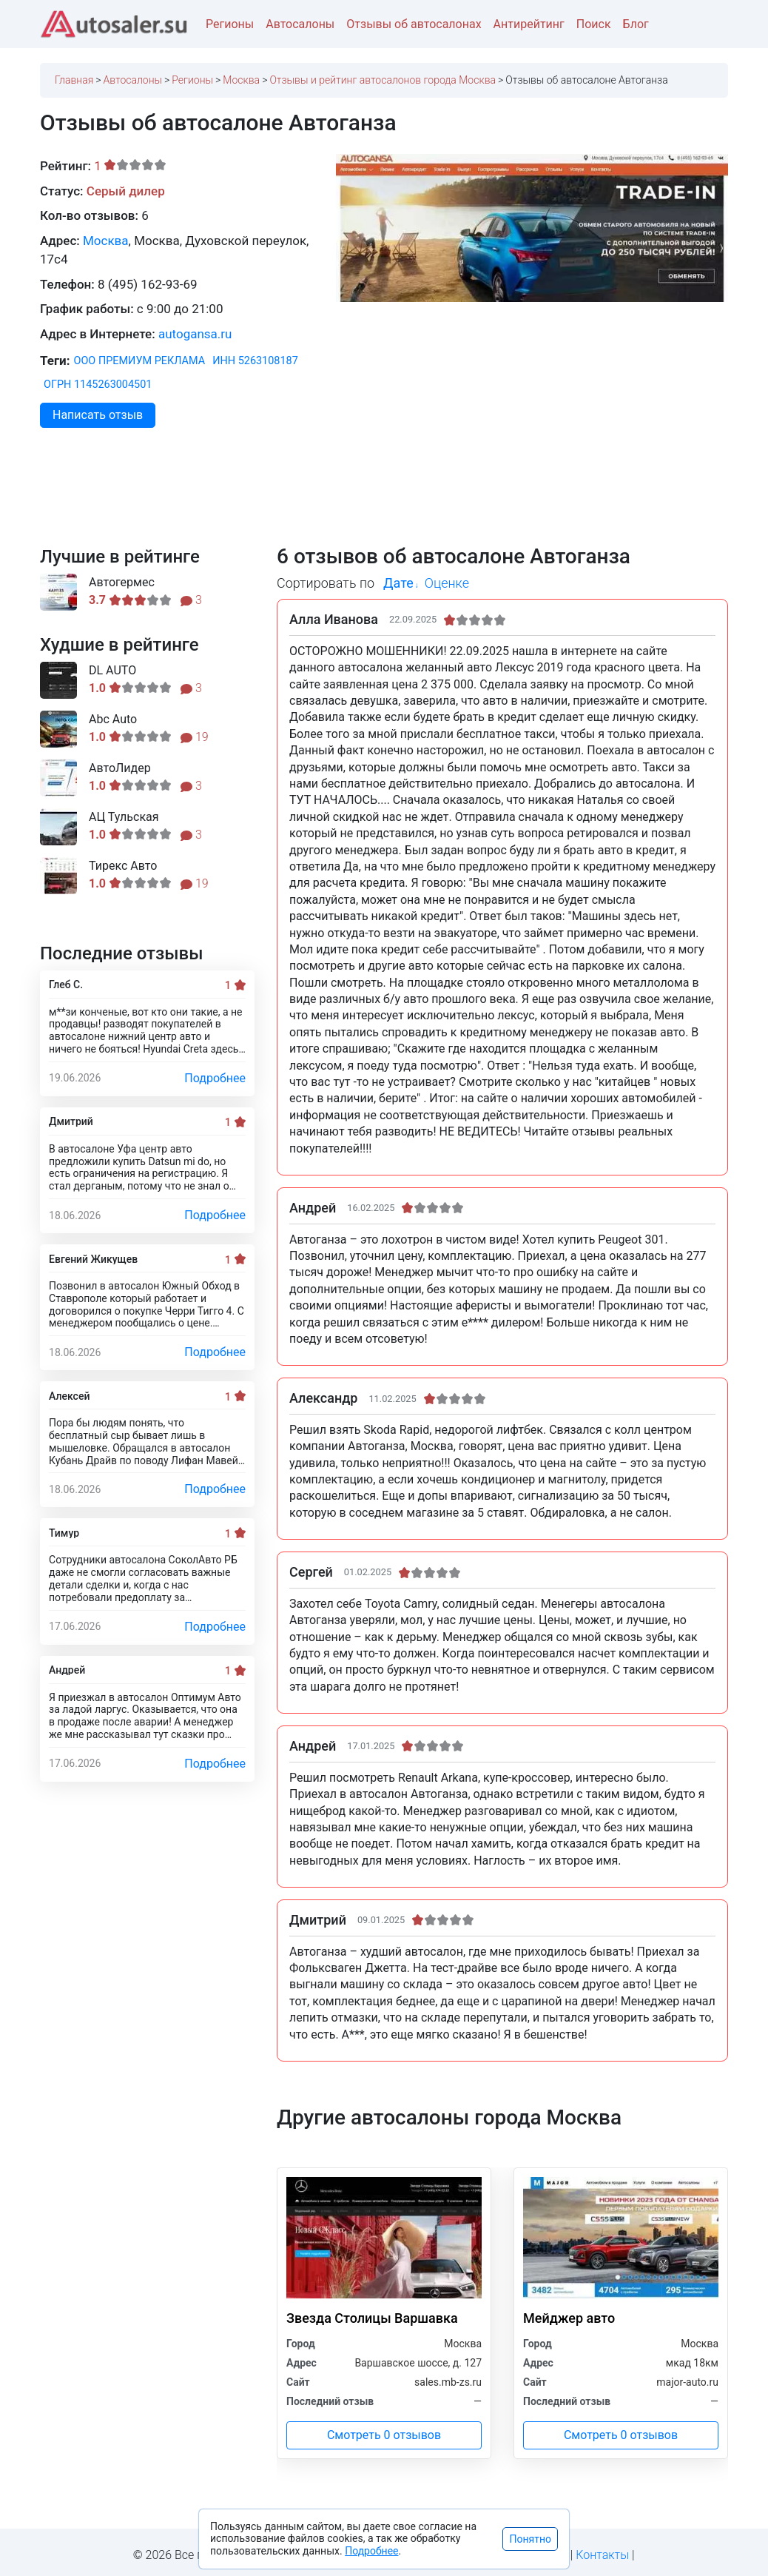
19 (195, 737)
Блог (636, 24)
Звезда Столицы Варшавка (372, 2318)
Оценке (447, 583)
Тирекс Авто (123, 866)
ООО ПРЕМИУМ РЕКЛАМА (140, 361)
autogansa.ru (195, 333)
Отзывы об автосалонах (413, 24)
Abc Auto (113, 719)
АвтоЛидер (120, 768)
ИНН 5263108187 (255, 361)
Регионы (230, 24)
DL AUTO (112, 671)
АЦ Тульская (123, 817)
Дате (398, 583)
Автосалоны (300, 24)
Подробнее (215, 1078)
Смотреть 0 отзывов (384, 2435)
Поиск (593, 24)
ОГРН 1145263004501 (98, 384)
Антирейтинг (529, 24)
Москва (106, 240)
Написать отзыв (98, 415)
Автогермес (122, 582)
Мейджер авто (569, 2318)
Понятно (530, 2539)
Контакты (602, 2555)
